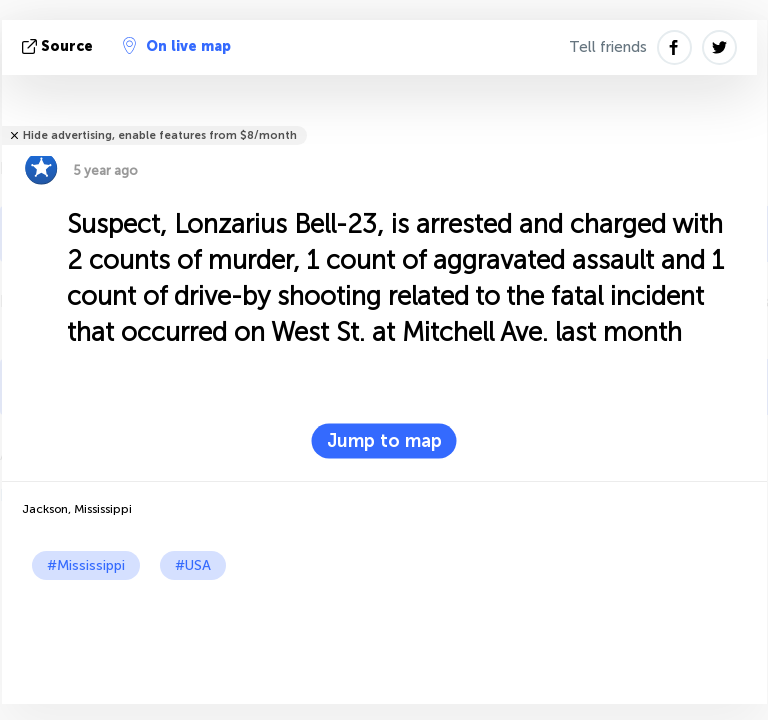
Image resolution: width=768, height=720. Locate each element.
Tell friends (608, 47)
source (59, 46)
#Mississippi (86, 565)
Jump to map (384, 441)
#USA (193, 565)
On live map (177, 46)
